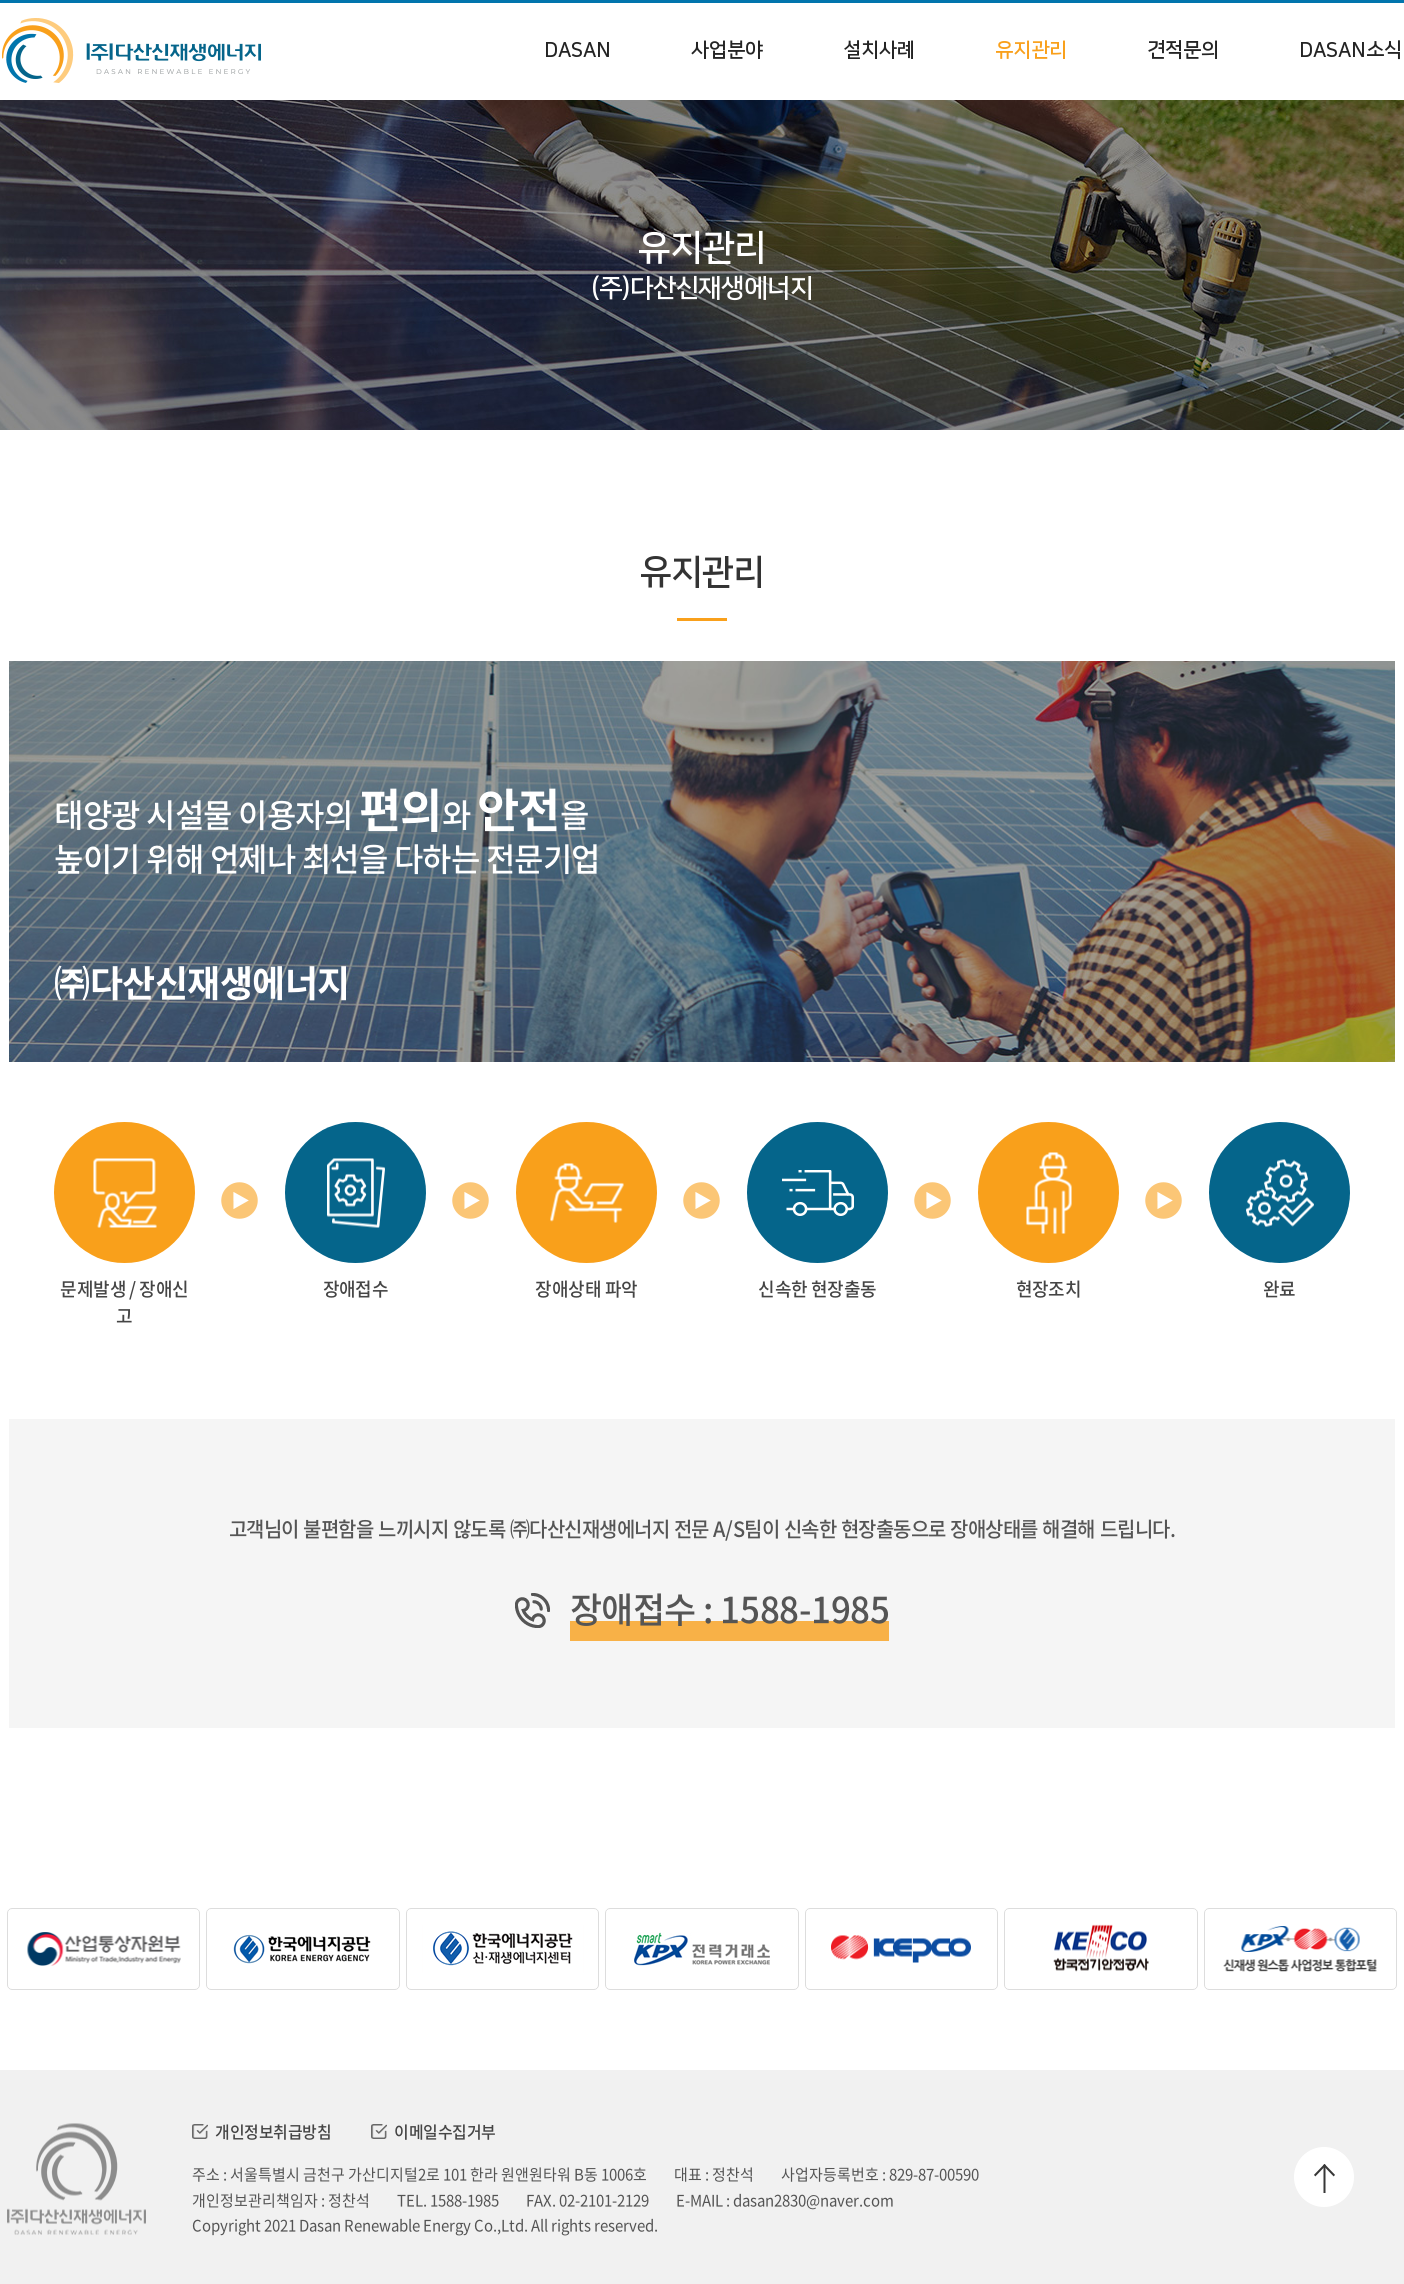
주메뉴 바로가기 (0, 0)
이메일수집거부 (433, 2131)
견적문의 (1183, 50)
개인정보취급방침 (261, 2131)
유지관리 (1031, 50)
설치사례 (879, 50)
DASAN (577, 50)
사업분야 (727, 50)
